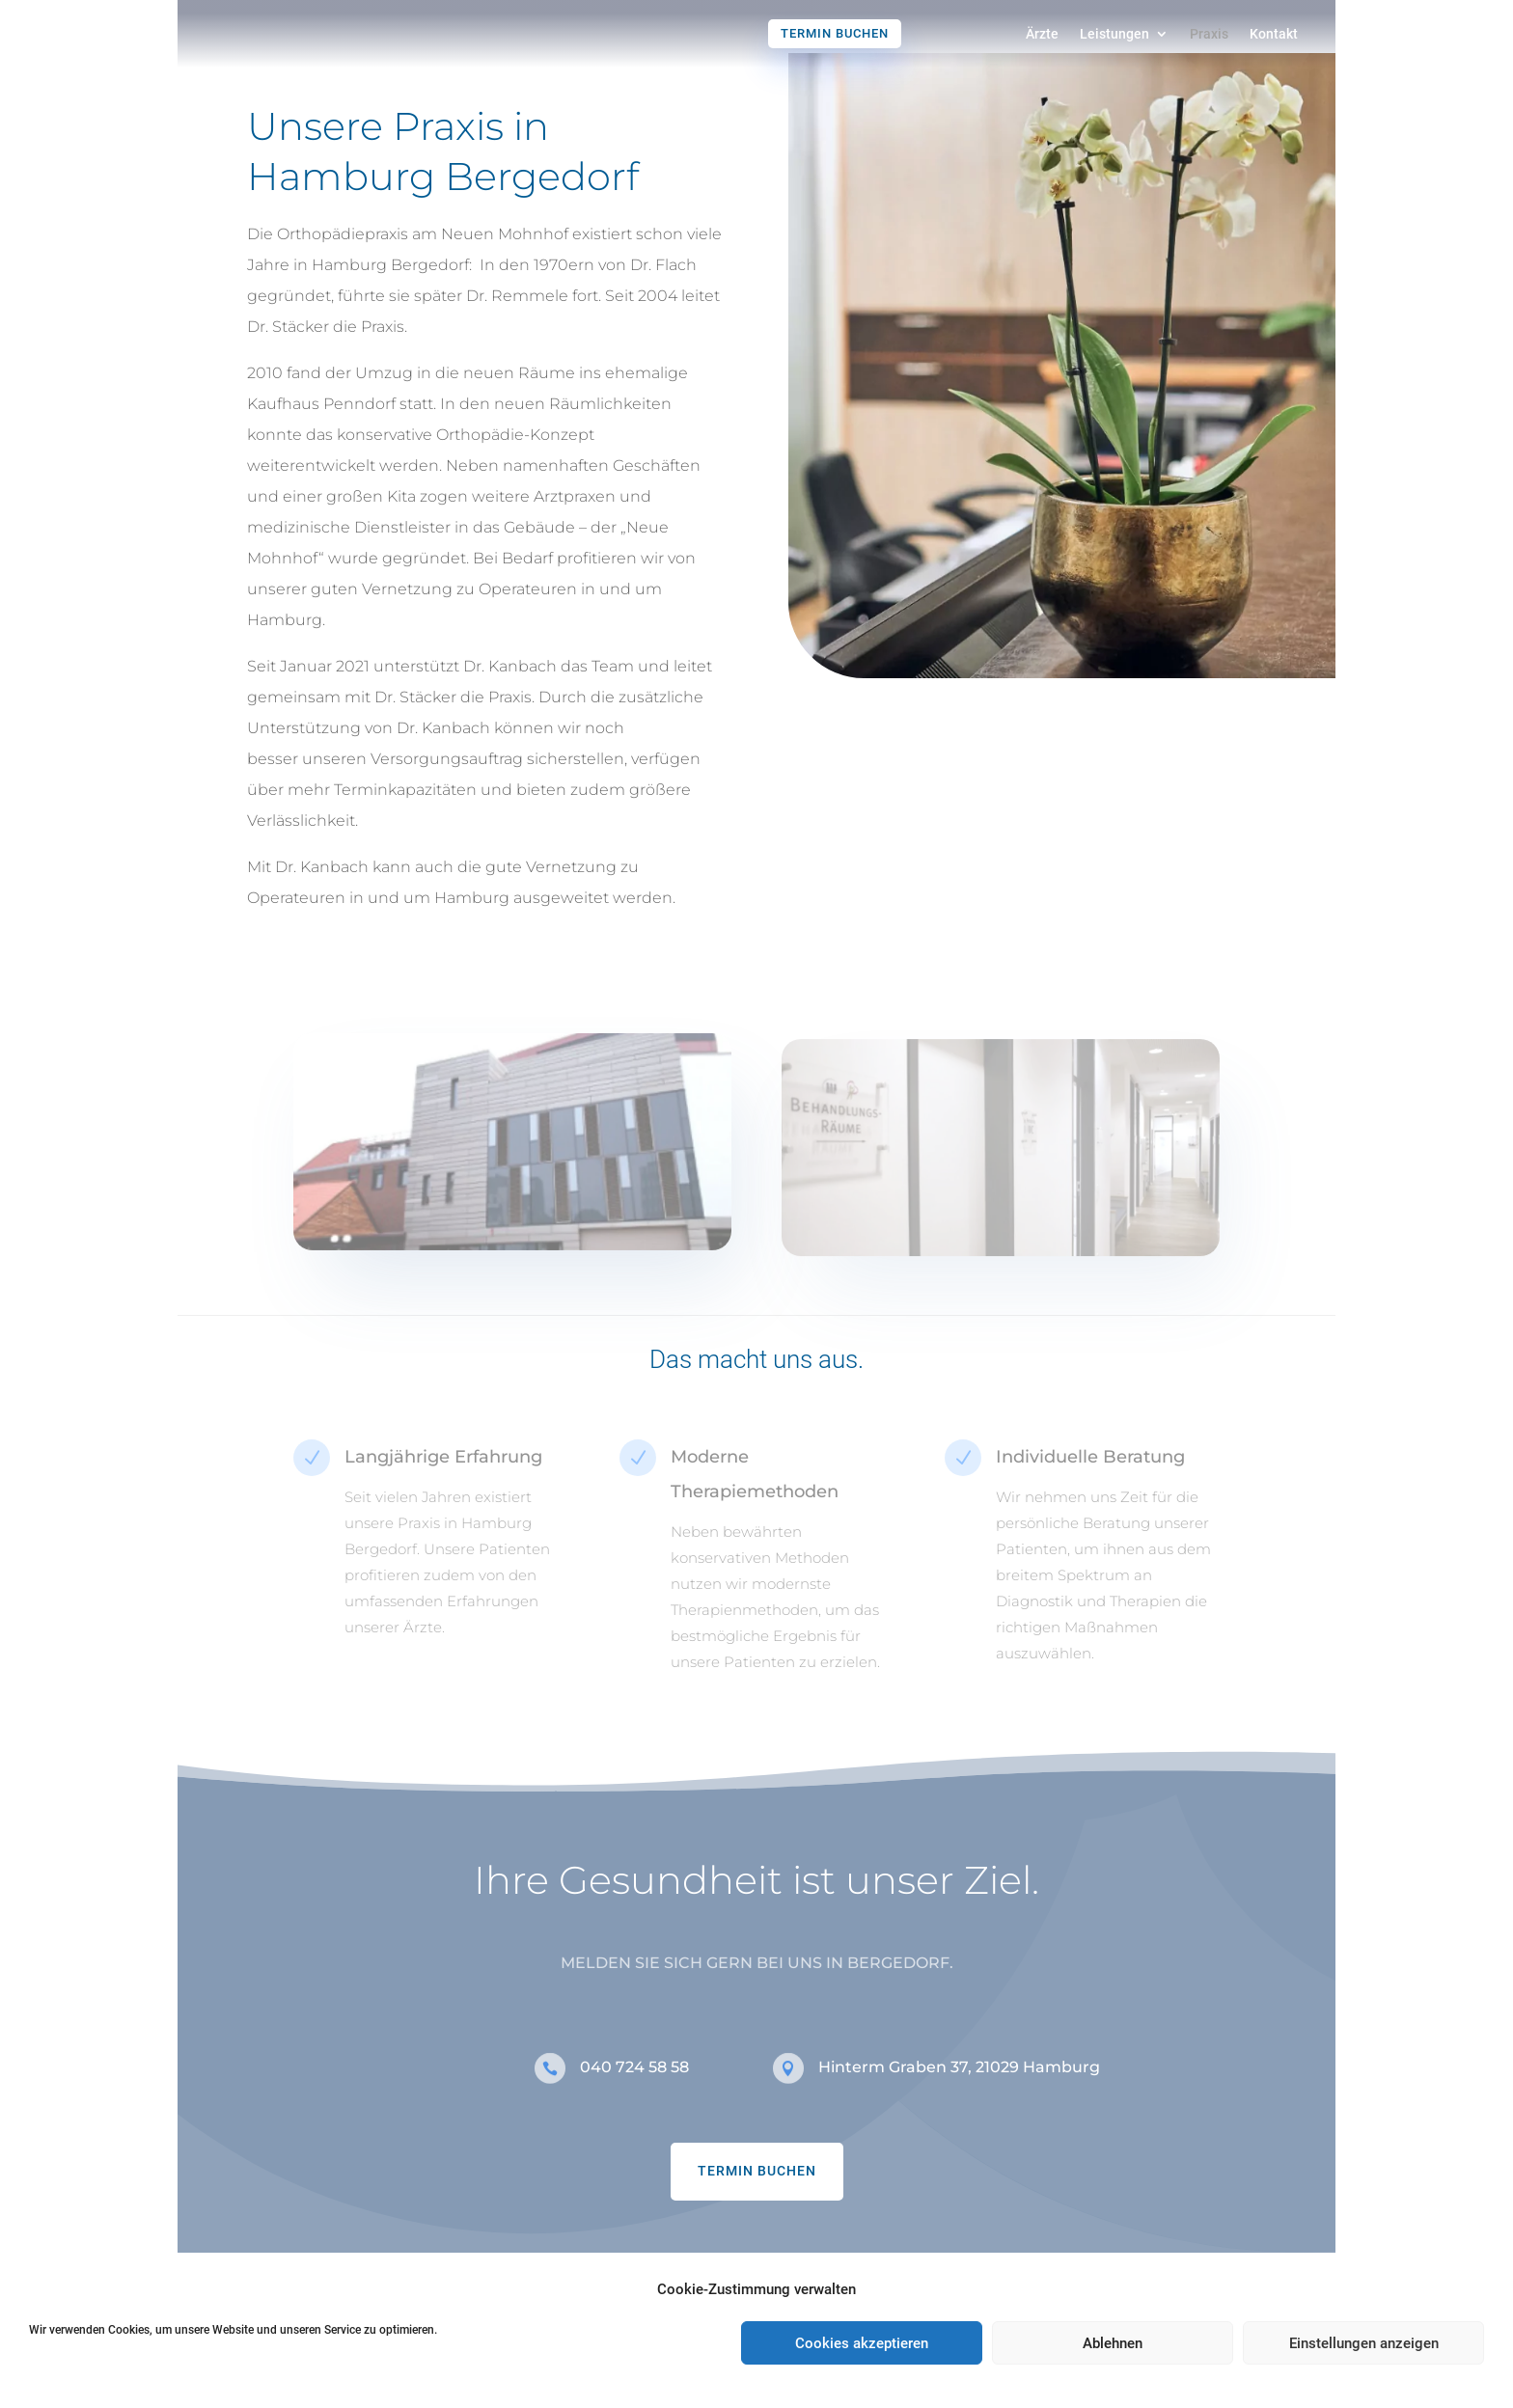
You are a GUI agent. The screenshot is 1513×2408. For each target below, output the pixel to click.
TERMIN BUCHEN (757, 2186)
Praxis (1209, 34)
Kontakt (1274, 34)
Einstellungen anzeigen (1364, 2343)
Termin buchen (835, 33)
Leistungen (1114, 34)
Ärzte (1042, 34)
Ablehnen (1112, 2343)
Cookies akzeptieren (861, 2343)
